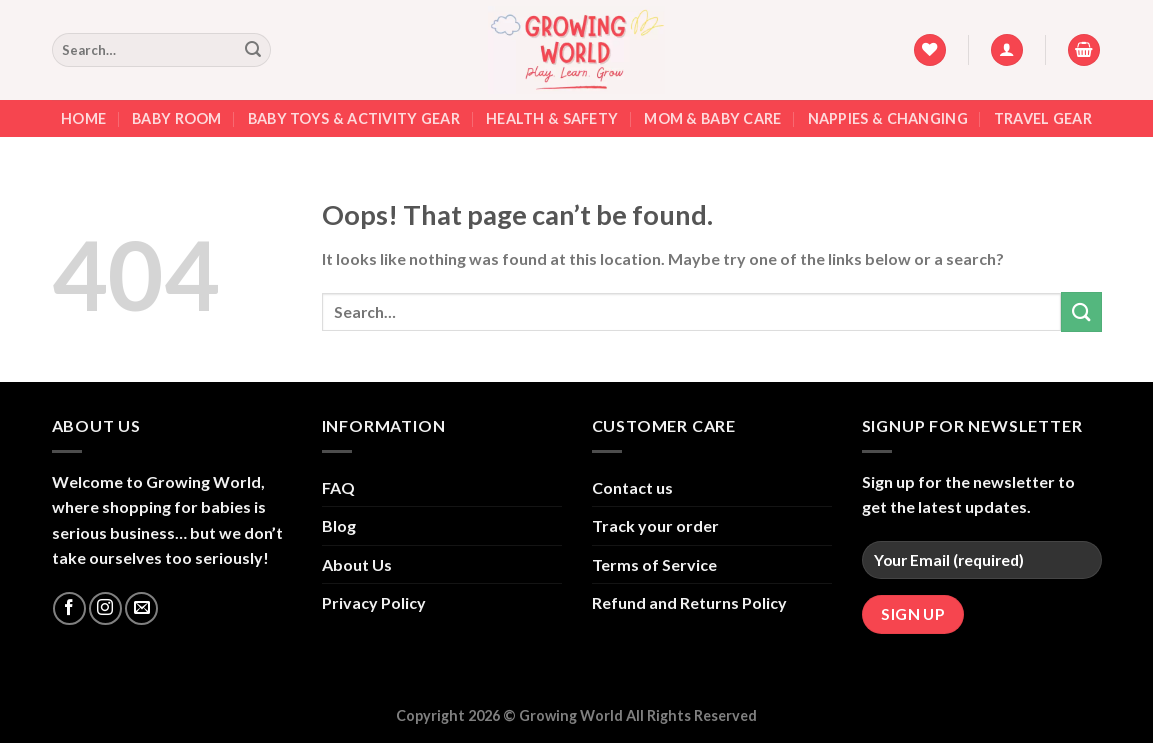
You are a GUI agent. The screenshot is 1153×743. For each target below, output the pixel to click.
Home (83, 118)
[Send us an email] (141, 608)
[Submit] (253, 50)
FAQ (338, 487)
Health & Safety (552, 118)
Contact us (632, 487)
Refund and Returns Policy (689, 602)
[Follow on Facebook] (69, 608)
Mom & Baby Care (712, 118)
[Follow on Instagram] (105, 608)
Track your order (655, 525)
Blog (339, 525)
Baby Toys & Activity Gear (354, 118)
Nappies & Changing (888, 118)
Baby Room (177, 118)
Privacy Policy (374, 602)
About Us (357, 564)
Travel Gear (1043, 118)
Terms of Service (654, 564)
